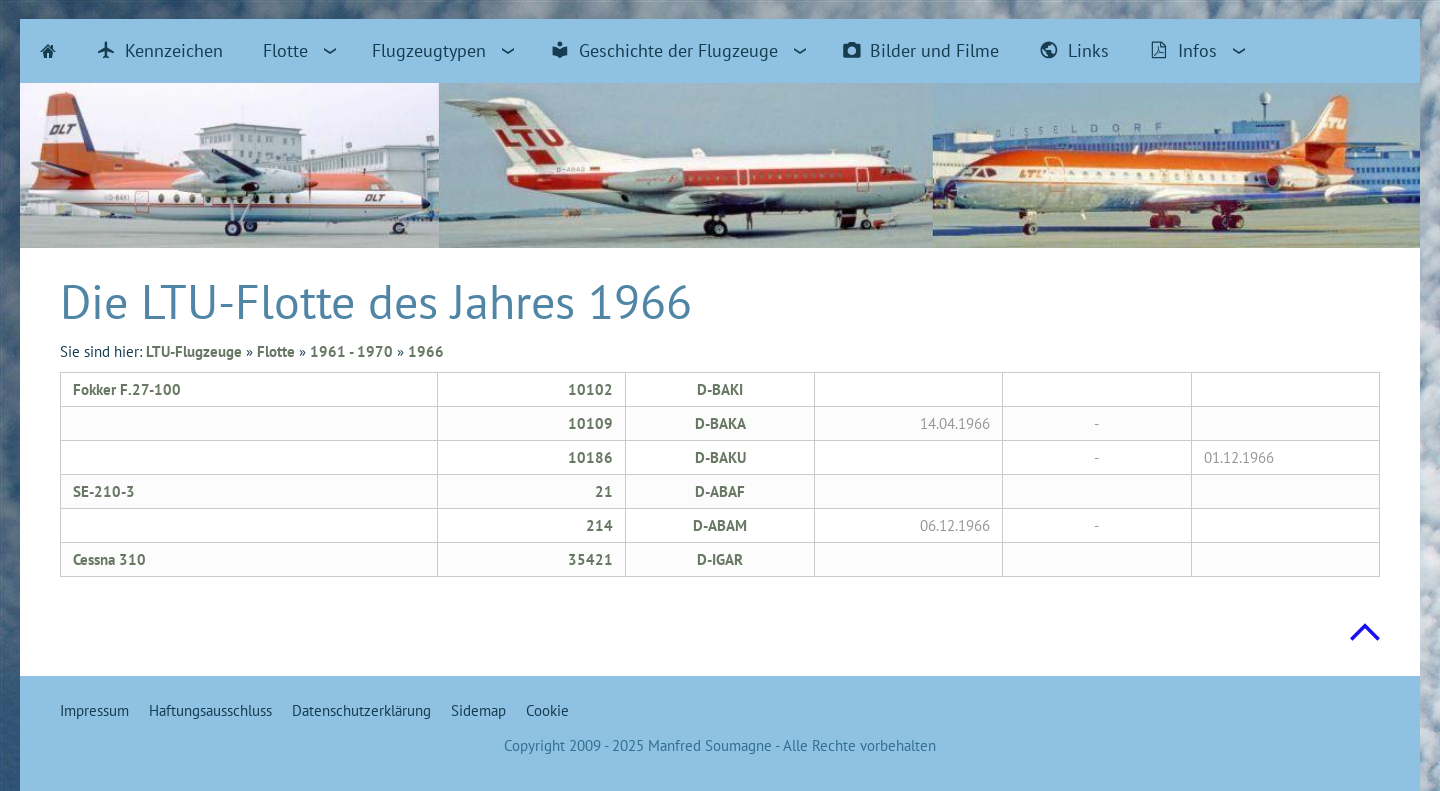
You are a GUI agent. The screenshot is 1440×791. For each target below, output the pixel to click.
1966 (426, 351)
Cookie (547, 710)
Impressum (94, 710)
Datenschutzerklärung (361, 710)
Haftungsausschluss (210, 710)
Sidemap (478, 710)
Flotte (276, 351)
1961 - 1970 (351, 351)
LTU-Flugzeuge (194, 351)
